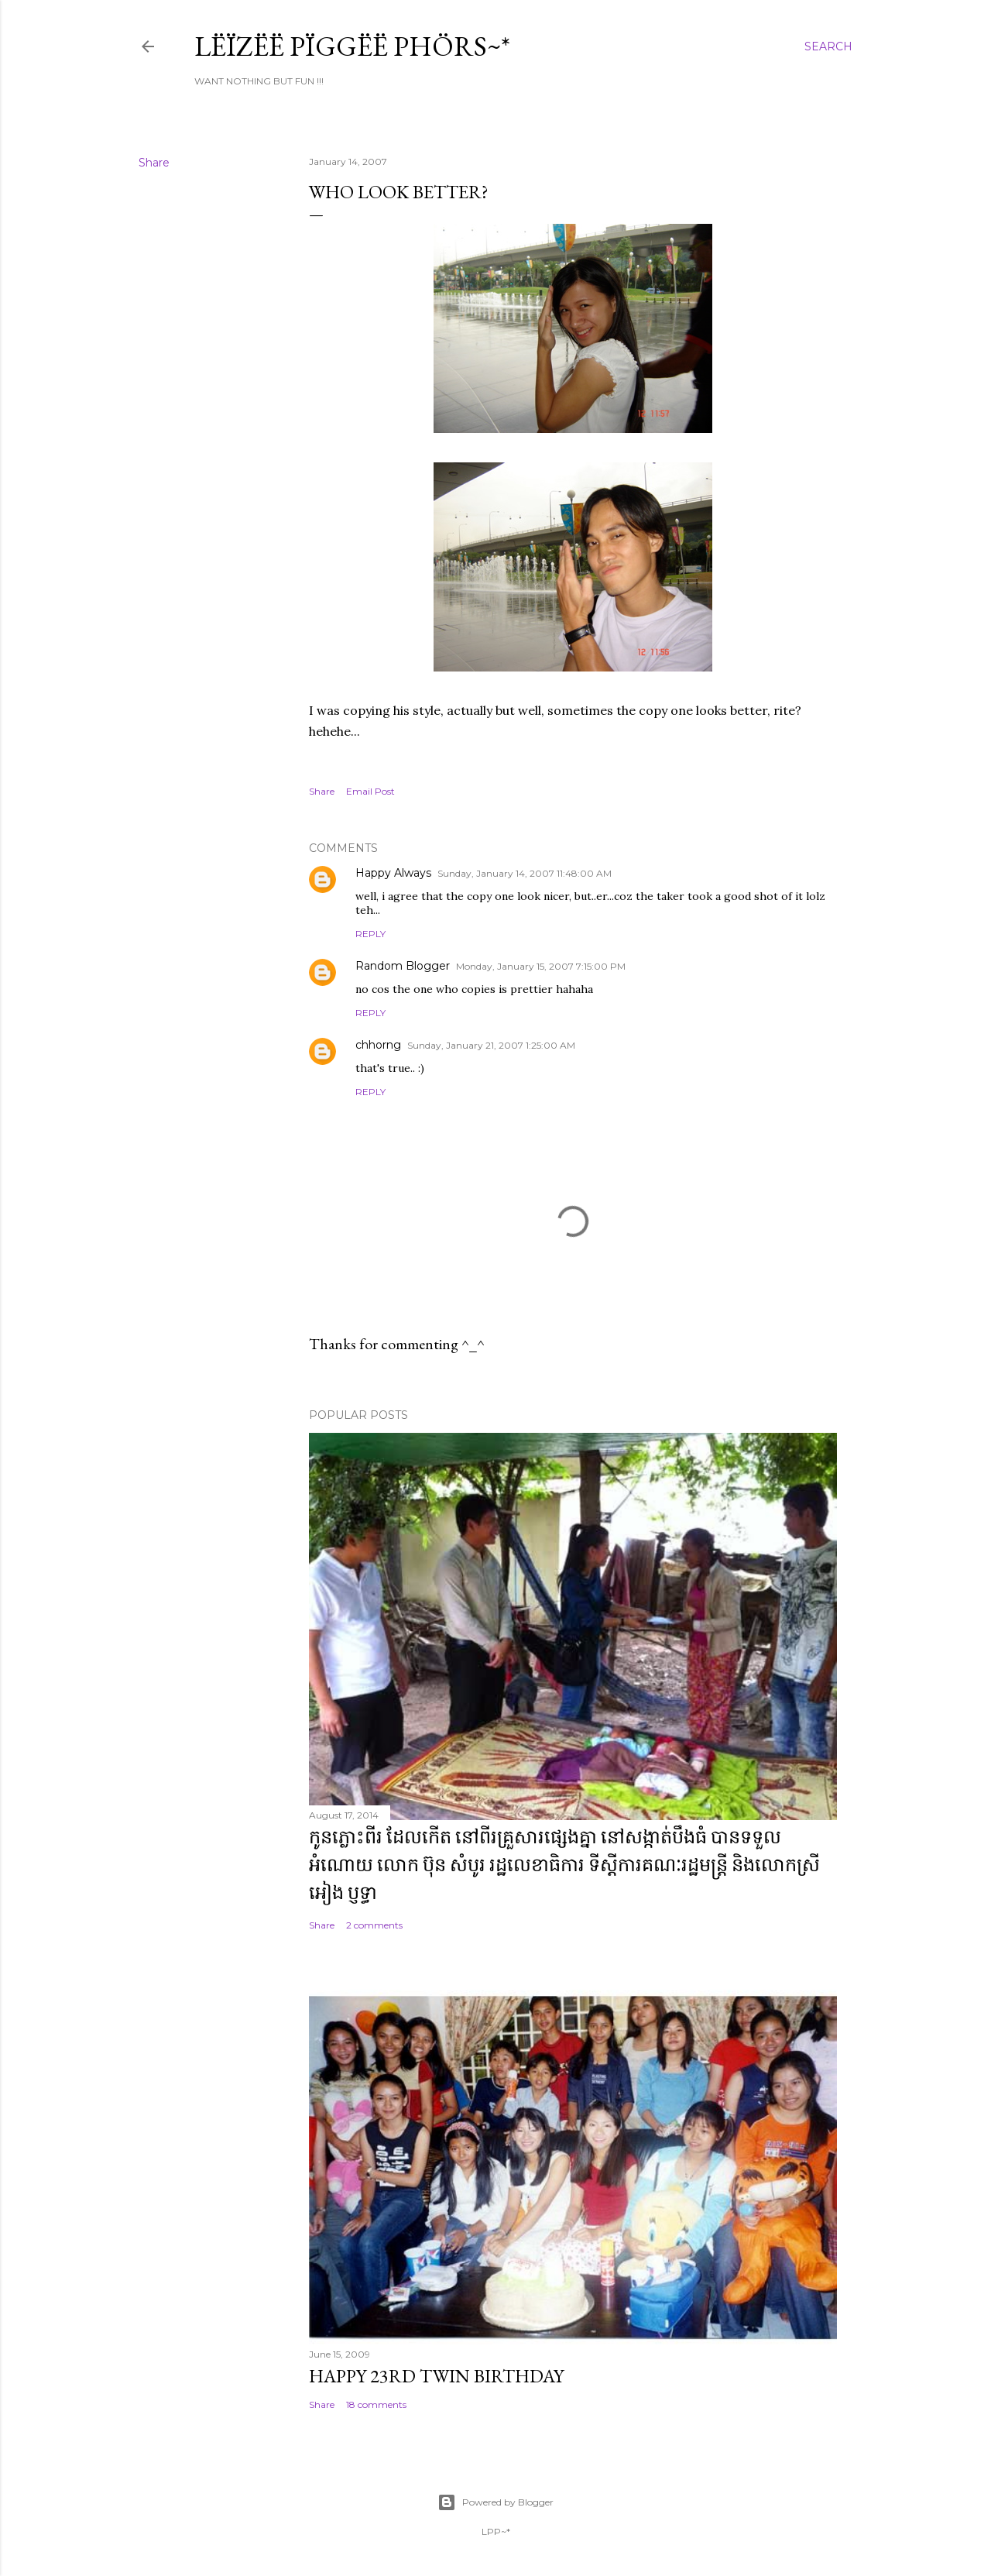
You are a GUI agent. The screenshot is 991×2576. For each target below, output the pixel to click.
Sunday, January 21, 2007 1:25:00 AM (491, 1045)
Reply (370, 933)
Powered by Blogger (495, 2502)
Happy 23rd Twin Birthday (436, 2376)
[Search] (828, 46)
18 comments (376, 2404)
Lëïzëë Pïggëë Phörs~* (352, 46)
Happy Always (393, 873)
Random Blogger (402, 966)
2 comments (374, 1925)
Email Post (370, 791)
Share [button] (154, 163)
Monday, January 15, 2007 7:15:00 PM (541, 966)
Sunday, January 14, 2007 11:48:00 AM (524, 873)
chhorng (378, 1045)
